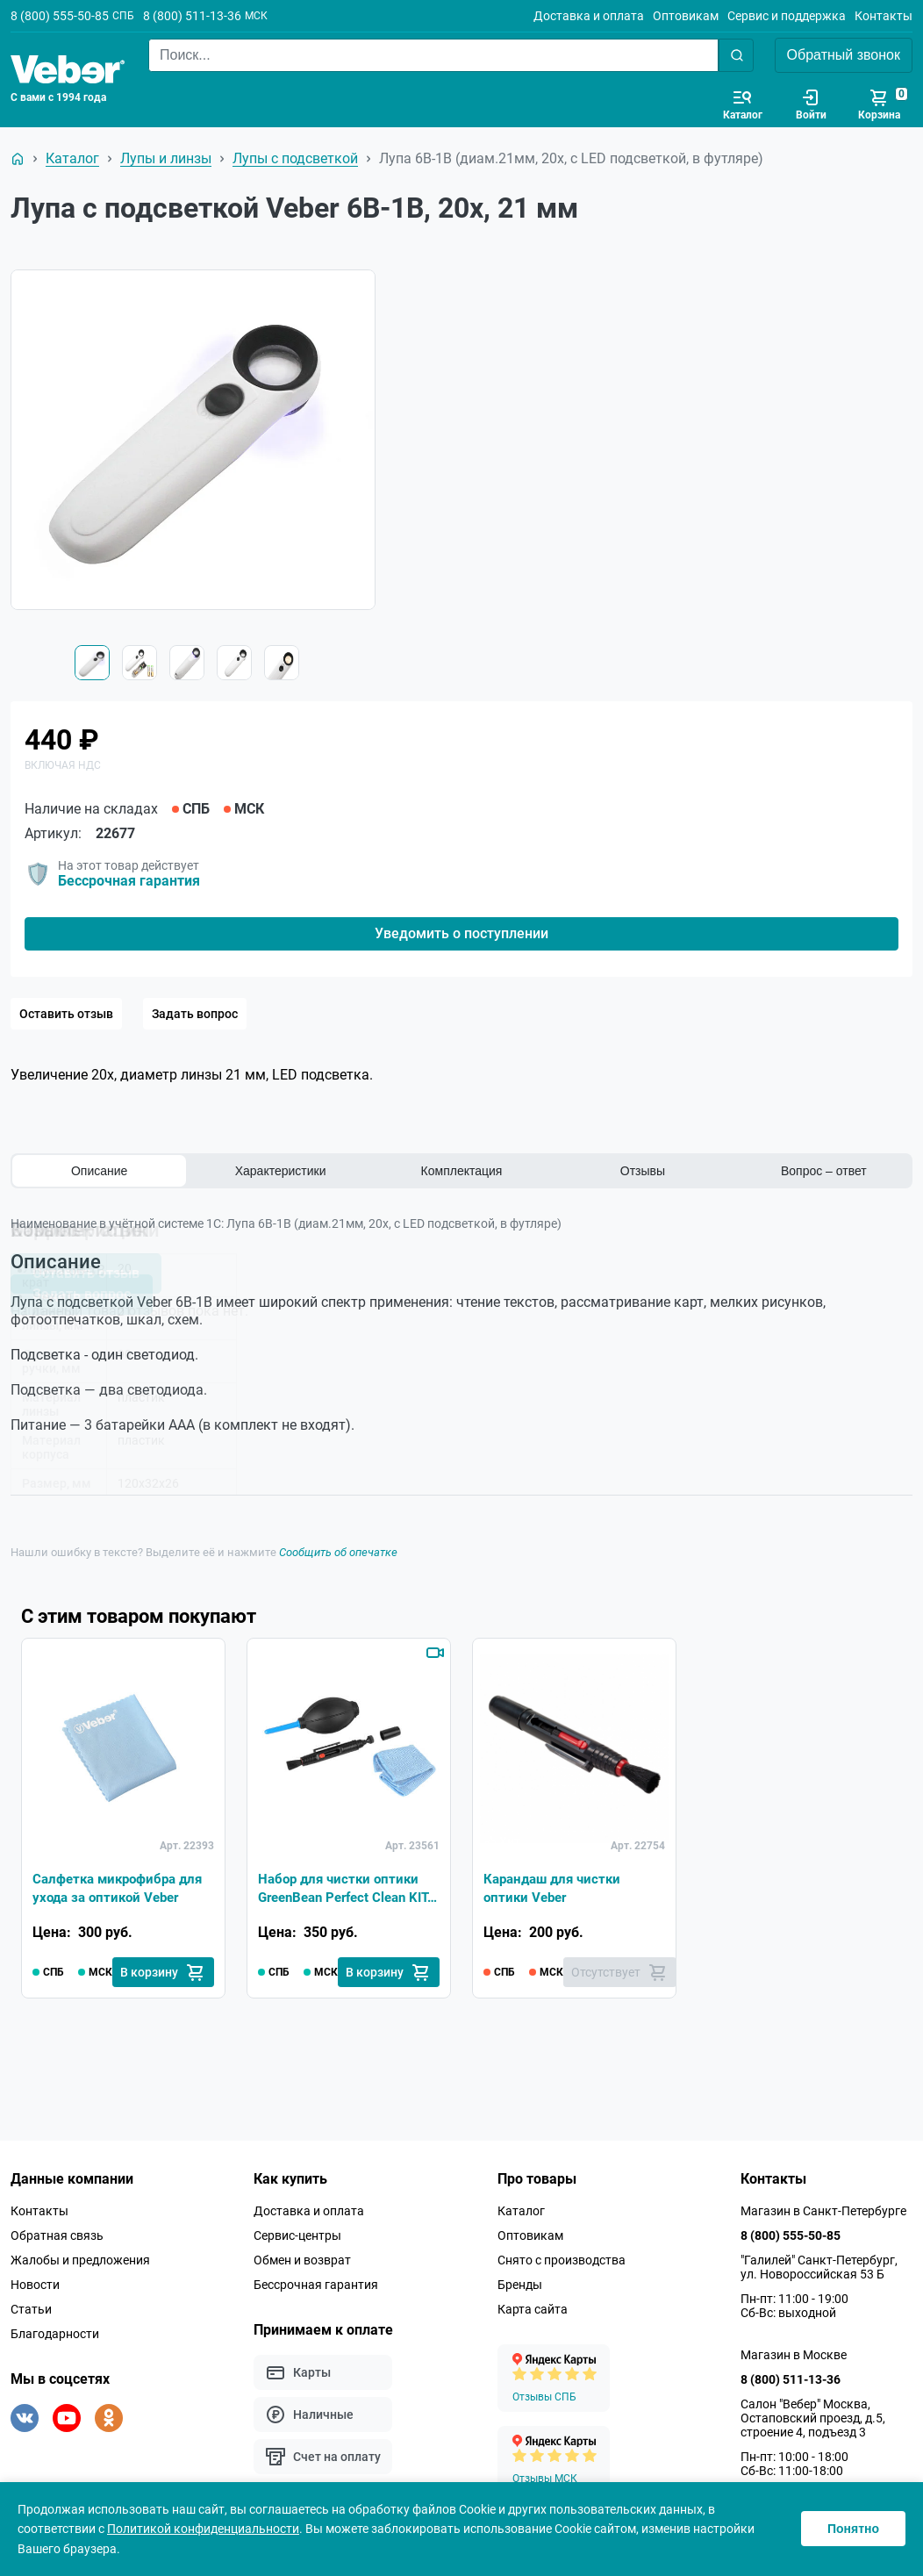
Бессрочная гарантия (129, 880)
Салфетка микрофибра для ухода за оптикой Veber (123, 1886)
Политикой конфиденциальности (203, 2529)
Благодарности (55, 2334)
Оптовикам (686, 16)
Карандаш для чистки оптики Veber (556, 1886)
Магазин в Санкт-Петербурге (823, 2211)
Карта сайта (532, 2309)
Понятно (853, 2529)
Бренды (519, 2285)
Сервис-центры (297, 2235)
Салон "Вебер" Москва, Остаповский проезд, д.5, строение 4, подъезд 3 (813, 2418)
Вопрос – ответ (824, 1171)
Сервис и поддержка (786, 16)
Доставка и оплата (588, 16)
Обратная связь (57, 2235)
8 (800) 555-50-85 (60, 16)
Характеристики (280, 1171)
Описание (99, 1171)
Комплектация (462, 1171)
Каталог (521, 2211)
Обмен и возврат (302, 2260)
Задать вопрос (195, 1014)
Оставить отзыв (66, 1014)
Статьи (31, 2309)
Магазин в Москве (794, 2355)
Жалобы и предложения (80, 2260)
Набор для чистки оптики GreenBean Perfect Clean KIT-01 (342, 1888)
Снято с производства (561, 2260)
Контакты (883, 16)
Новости (35, 2285)
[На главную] (18, 159)
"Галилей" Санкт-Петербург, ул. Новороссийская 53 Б (819, 2267)
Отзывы (642, 1171)
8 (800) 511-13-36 (192, 16)
